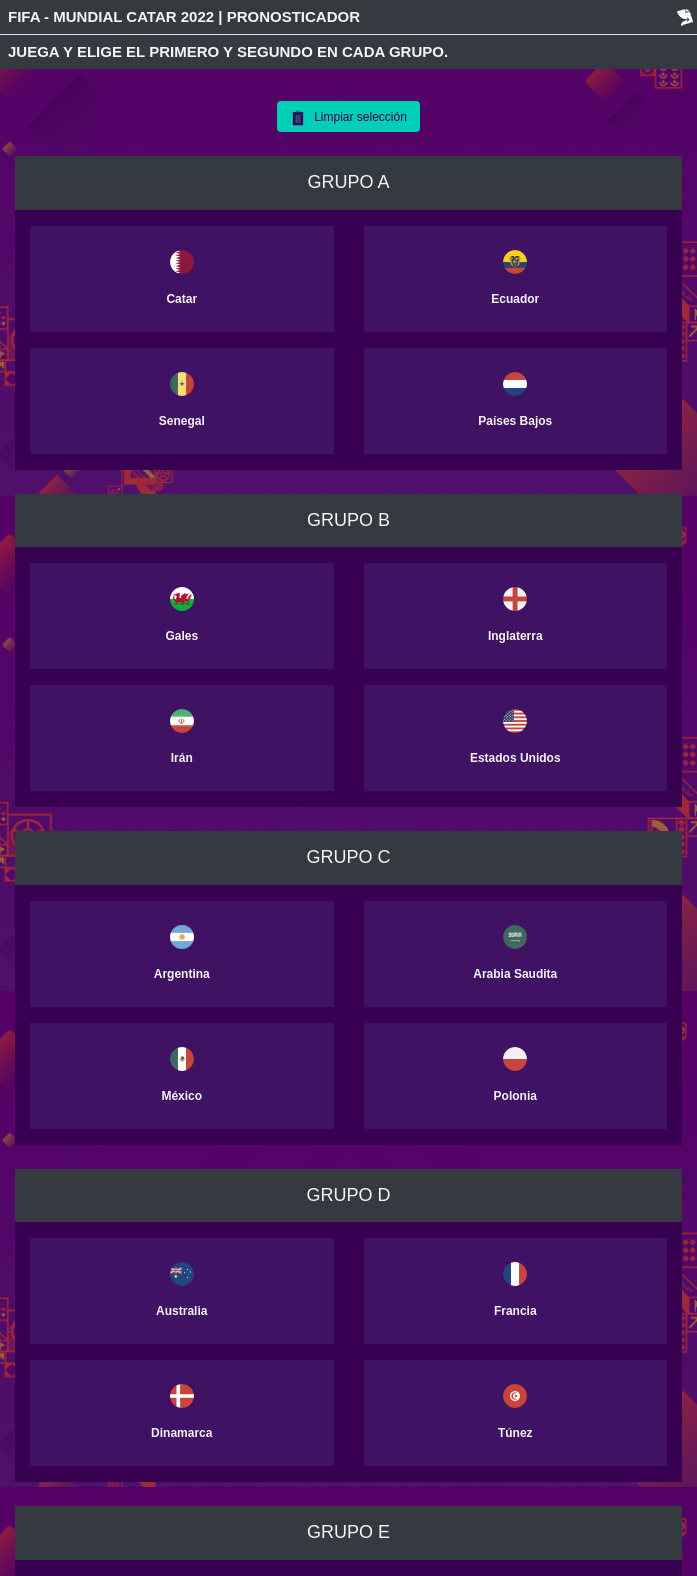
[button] (94, 279)
